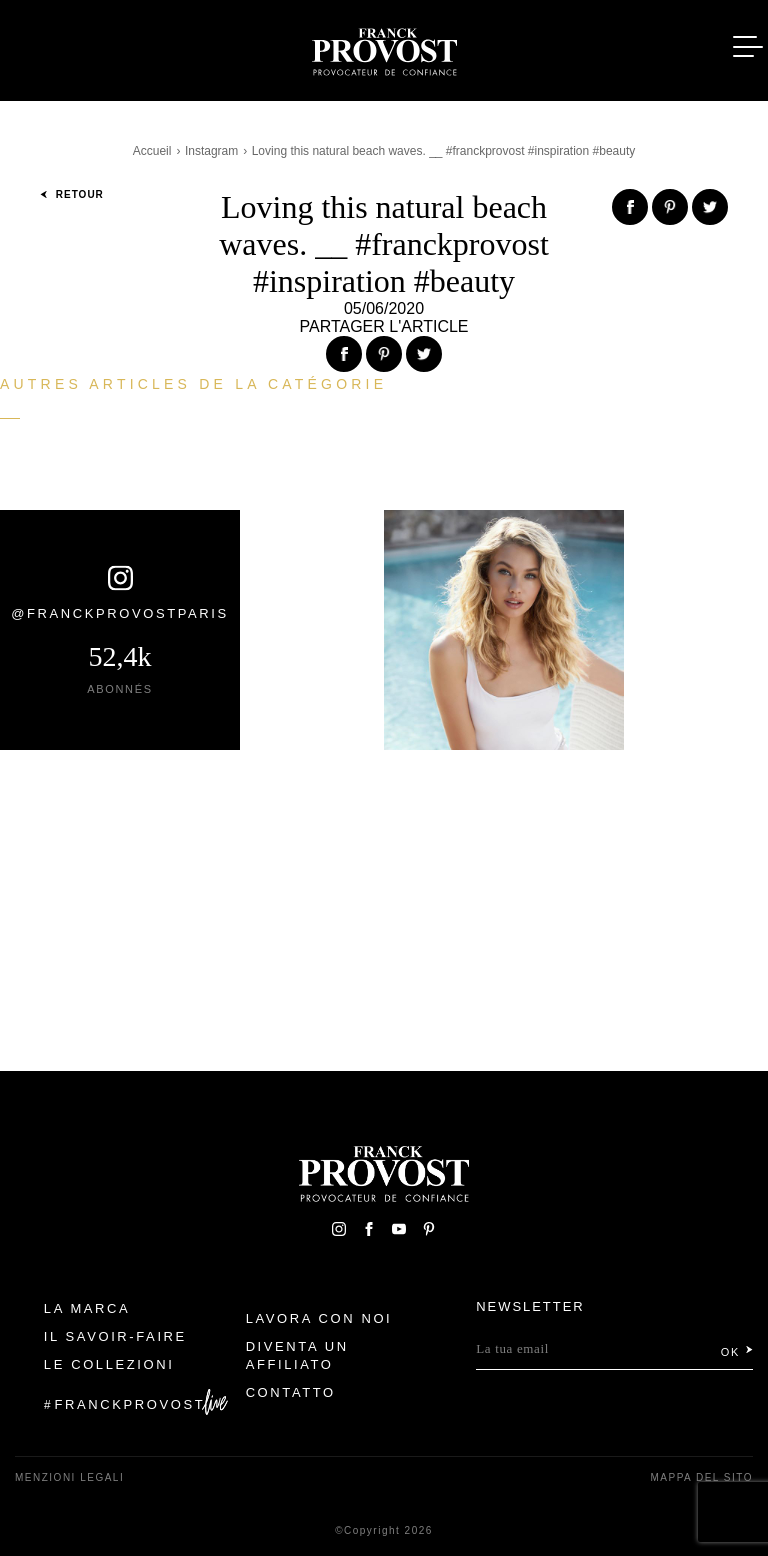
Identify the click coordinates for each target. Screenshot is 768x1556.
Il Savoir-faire (115, 1336)
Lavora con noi (319, 1318)
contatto (291, 1392)
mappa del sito (701, 1477)
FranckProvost (130, 1404)
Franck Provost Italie (384, 48)
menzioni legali (69, 1477)
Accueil (152, 151)
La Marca (87, 1308)
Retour (72, 194)
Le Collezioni (109, 1364)
